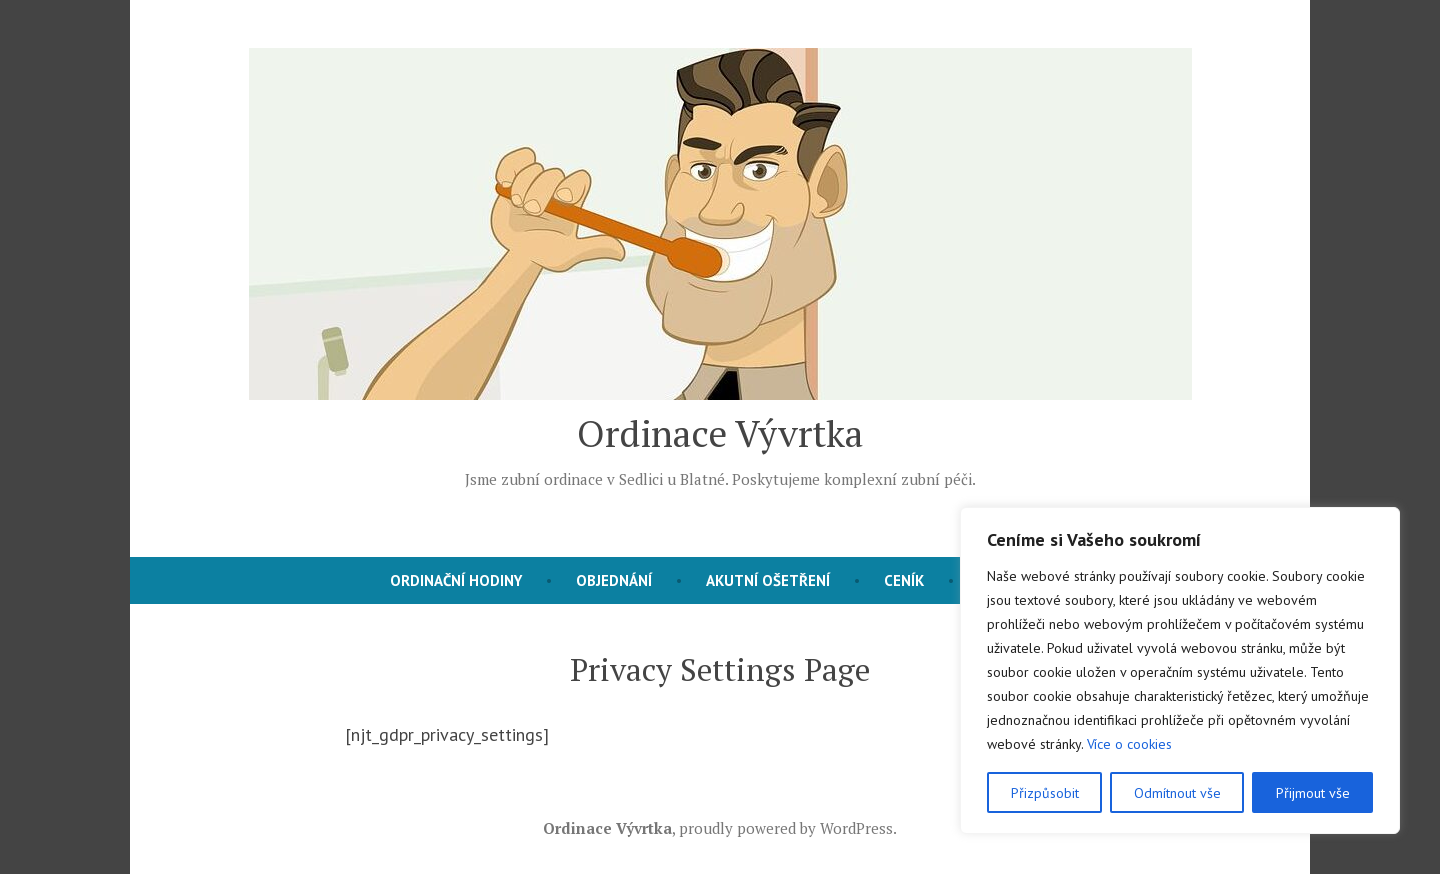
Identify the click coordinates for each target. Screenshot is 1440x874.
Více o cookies (1129, 744)
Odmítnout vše (1177, 793)
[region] (1180, 670)
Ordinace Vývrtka (720, 433)
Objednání (614, 580)
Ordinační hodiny (456, 580)
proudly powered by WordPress (786, 828)
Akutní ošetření (768, 580)
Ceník (904, 580)
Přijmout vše (1313, 793)
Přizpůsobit (1045, 793)
